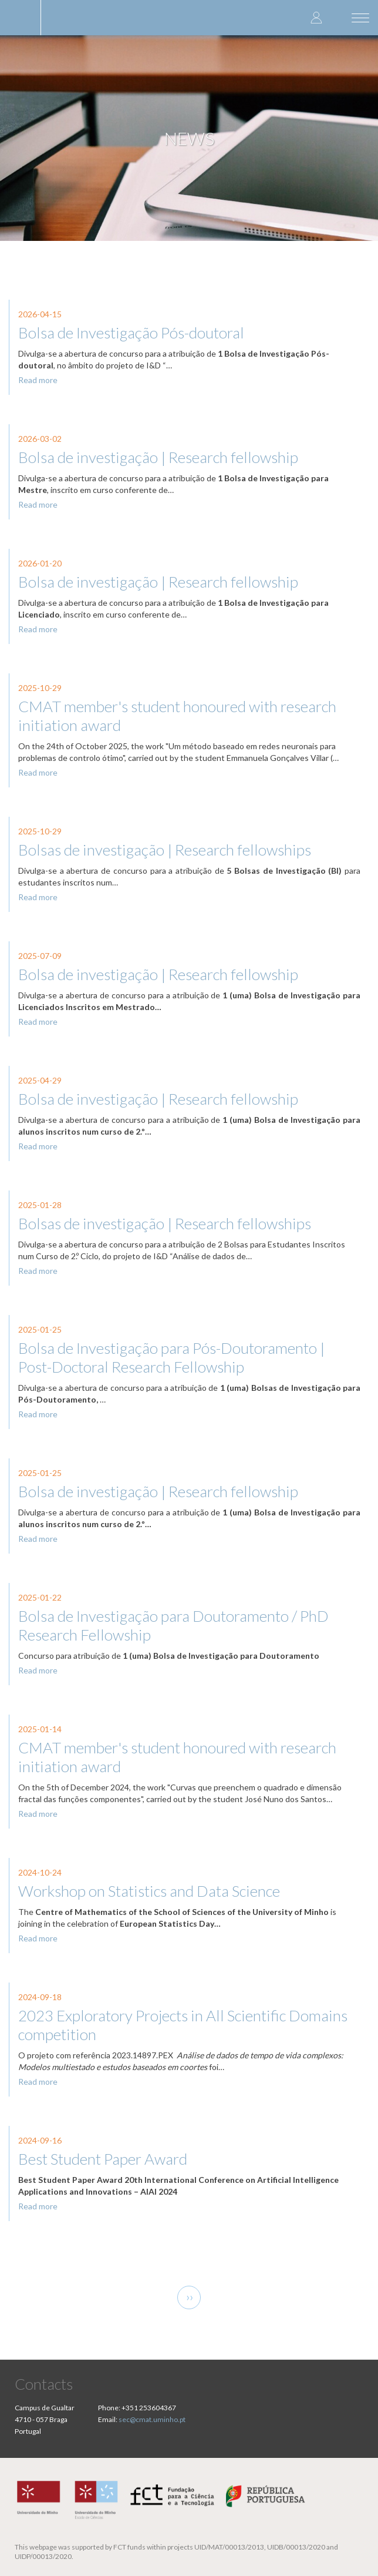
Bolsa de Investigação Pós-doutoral (131, 332)
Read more (38, 380)
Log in (316, 17)
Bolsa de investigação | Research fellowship (158, 457)
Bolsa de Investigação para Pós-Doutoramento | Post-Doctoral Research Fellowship (171, 1357)
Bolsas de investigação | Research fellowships (164, 849)
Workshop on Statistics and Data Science (149, 1890)
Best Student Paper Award (102, 2158)
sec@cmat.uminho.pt (152, 2419)
